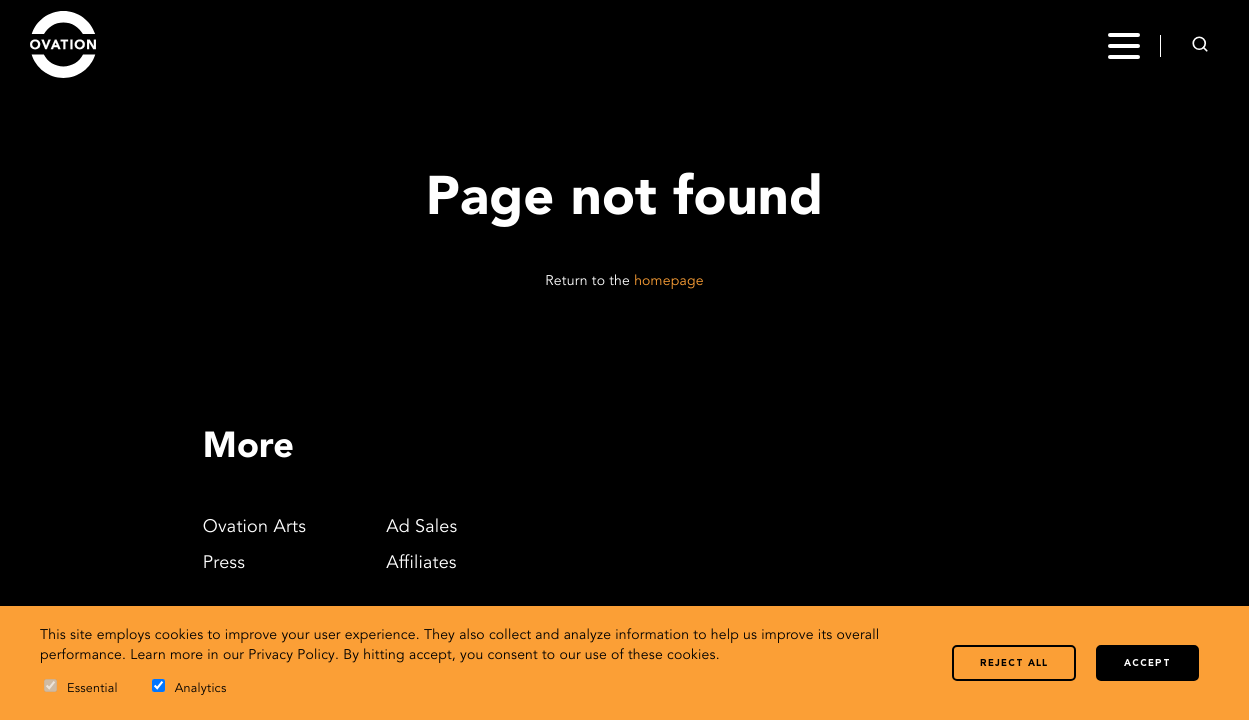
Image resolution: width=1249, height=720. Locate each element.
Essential (81, 687)
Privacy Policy (291, 656)
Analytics (189, 687)
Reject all (1014, 663)
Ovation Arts (254, 528)
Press (224, 564)
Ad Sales (421, 528)
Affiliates (421, 564)
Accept (1147, 663)
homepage (669, 282)
